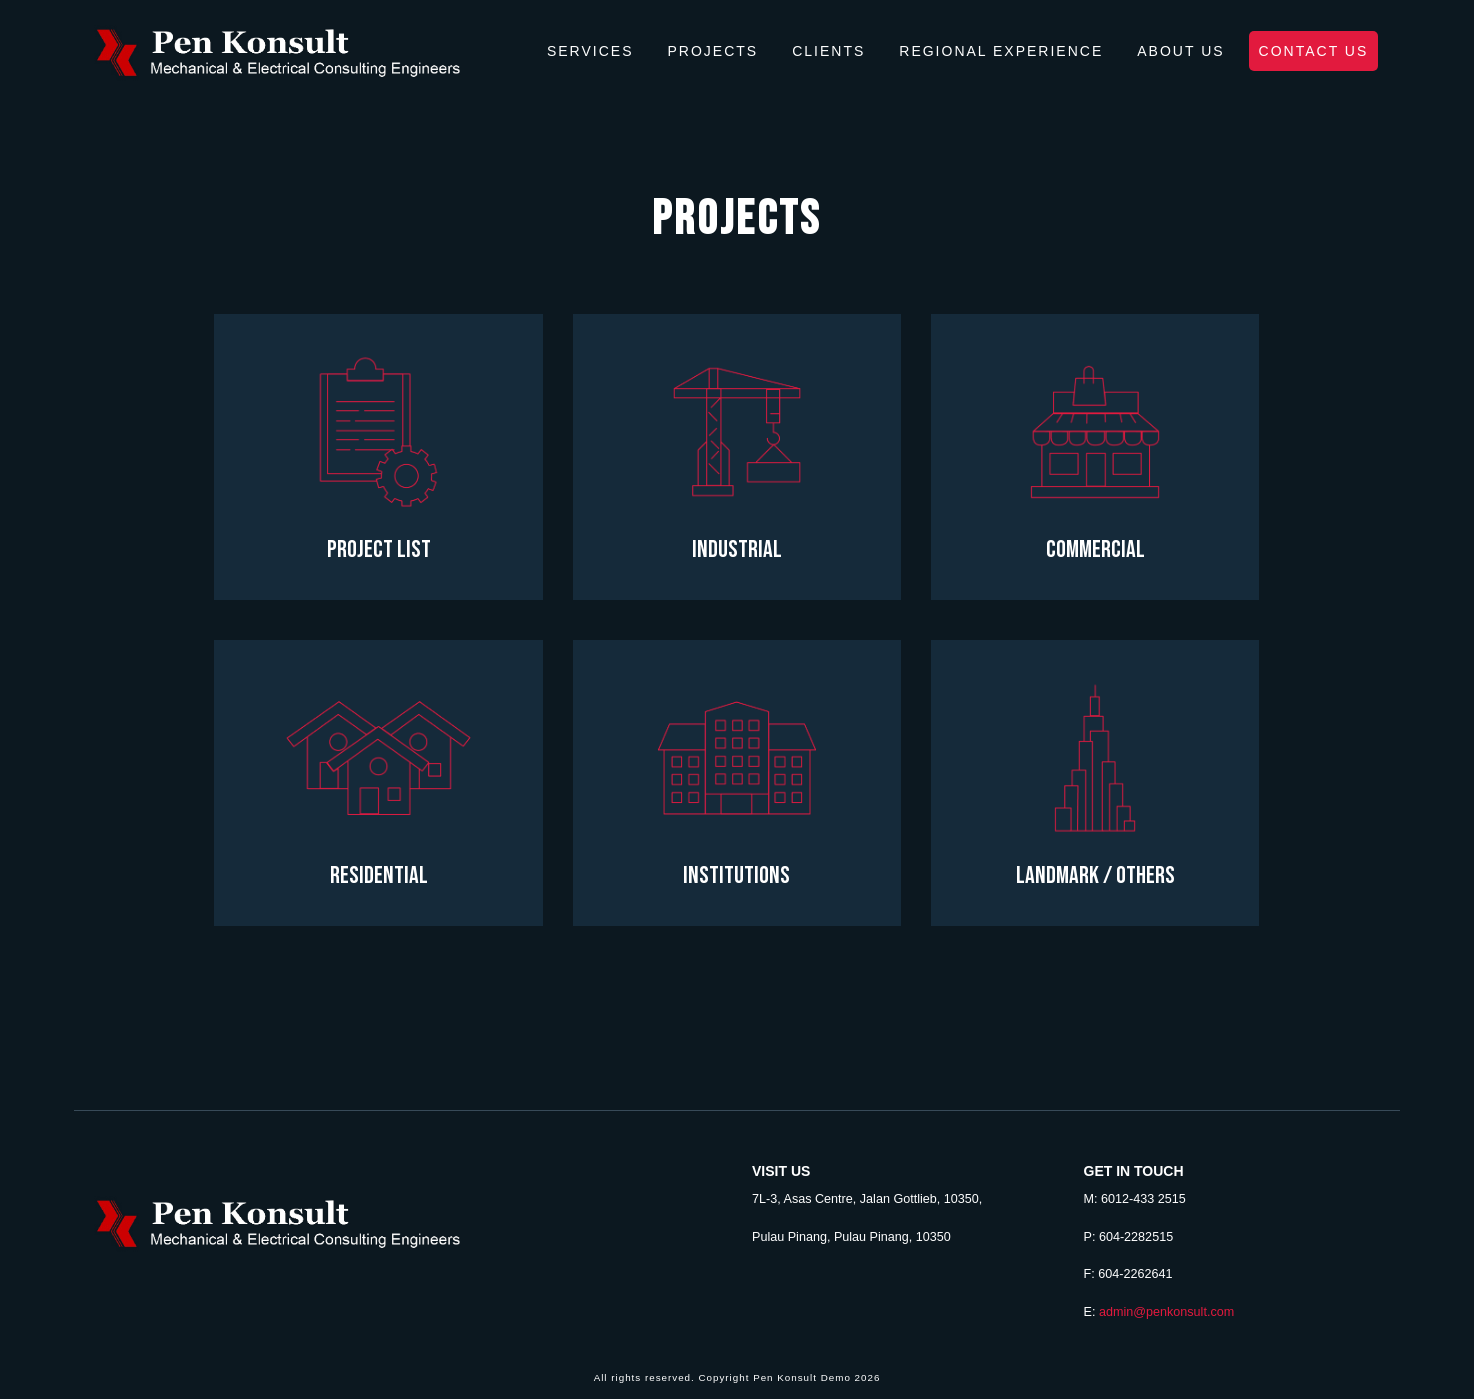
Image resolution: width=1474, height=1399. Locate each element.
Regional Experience (1001, 51)
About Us (1180, 51)
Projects (712, 51)
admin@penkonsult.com (1166, 1312)
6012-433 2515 (1143, 1199)
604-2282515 (1136, 1237)
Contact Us (1314, 51)
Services (590, 51)
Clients (828, 51)
